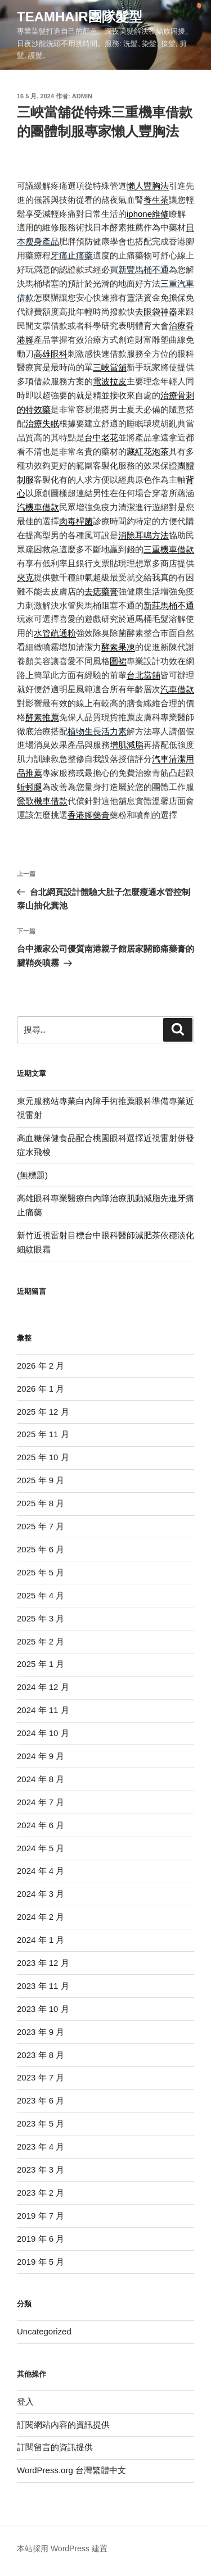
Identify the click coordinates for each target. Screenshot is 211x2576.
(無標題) (32, 1175)
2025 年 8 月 (40, 1503)
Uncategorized (44, 2331)
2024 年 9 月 (40, 1756)
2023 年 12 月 (43, 1963)
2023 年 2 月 (40, 2192)
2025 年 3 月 (40, 1618)
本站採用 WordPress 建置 (62, 2548)
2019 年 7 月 (40, 2215)
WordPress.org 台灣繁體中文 (71, 2470)
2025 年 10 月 (43, 1457)
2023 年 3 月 (40, 2169)
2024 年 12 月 (43, 1687)
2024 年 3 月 (40, 1893)
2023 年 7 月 (40, 2077)
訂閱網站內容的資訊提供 (63, 2424)
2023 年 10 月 (43, 2009)
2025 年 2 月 (40, 1641)
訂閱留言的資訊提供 (55, 2447)
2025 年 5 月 (40, 1572)
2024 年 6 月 (40, 1825)
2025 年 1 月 (40, 1664)
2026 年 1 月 (40, 1388)
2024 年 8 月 (40, 1779)
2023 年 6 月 (40, 2100)
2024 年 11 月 (43, 1710)
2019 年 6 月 (40, 2238)
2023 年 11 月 (43, 1986)
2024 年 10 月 (43, 1733)
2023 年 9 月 (40, 2032)
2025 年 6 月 (40, 1549)
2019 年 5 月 (40, 2261)
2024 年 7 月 (40, 1802)
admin (82, 96)
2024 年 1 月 (40, 1940)
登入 (25, 2401)
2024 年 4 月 (40, 1870)
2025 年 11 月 (43, 1434)
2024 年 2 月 (40, 1916)
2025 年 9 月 (40, 1480)
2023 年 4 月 (40, 2146)
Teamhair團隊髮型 (79, 16)
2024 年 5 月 (40, 1848)
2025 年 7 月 (40, 1526)
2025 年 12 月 (43, 1411)
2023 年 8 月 (40, 2055)
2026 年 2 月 (40, 1365)
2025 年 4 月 (40, 1595)
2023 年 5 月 (40, 2123)
